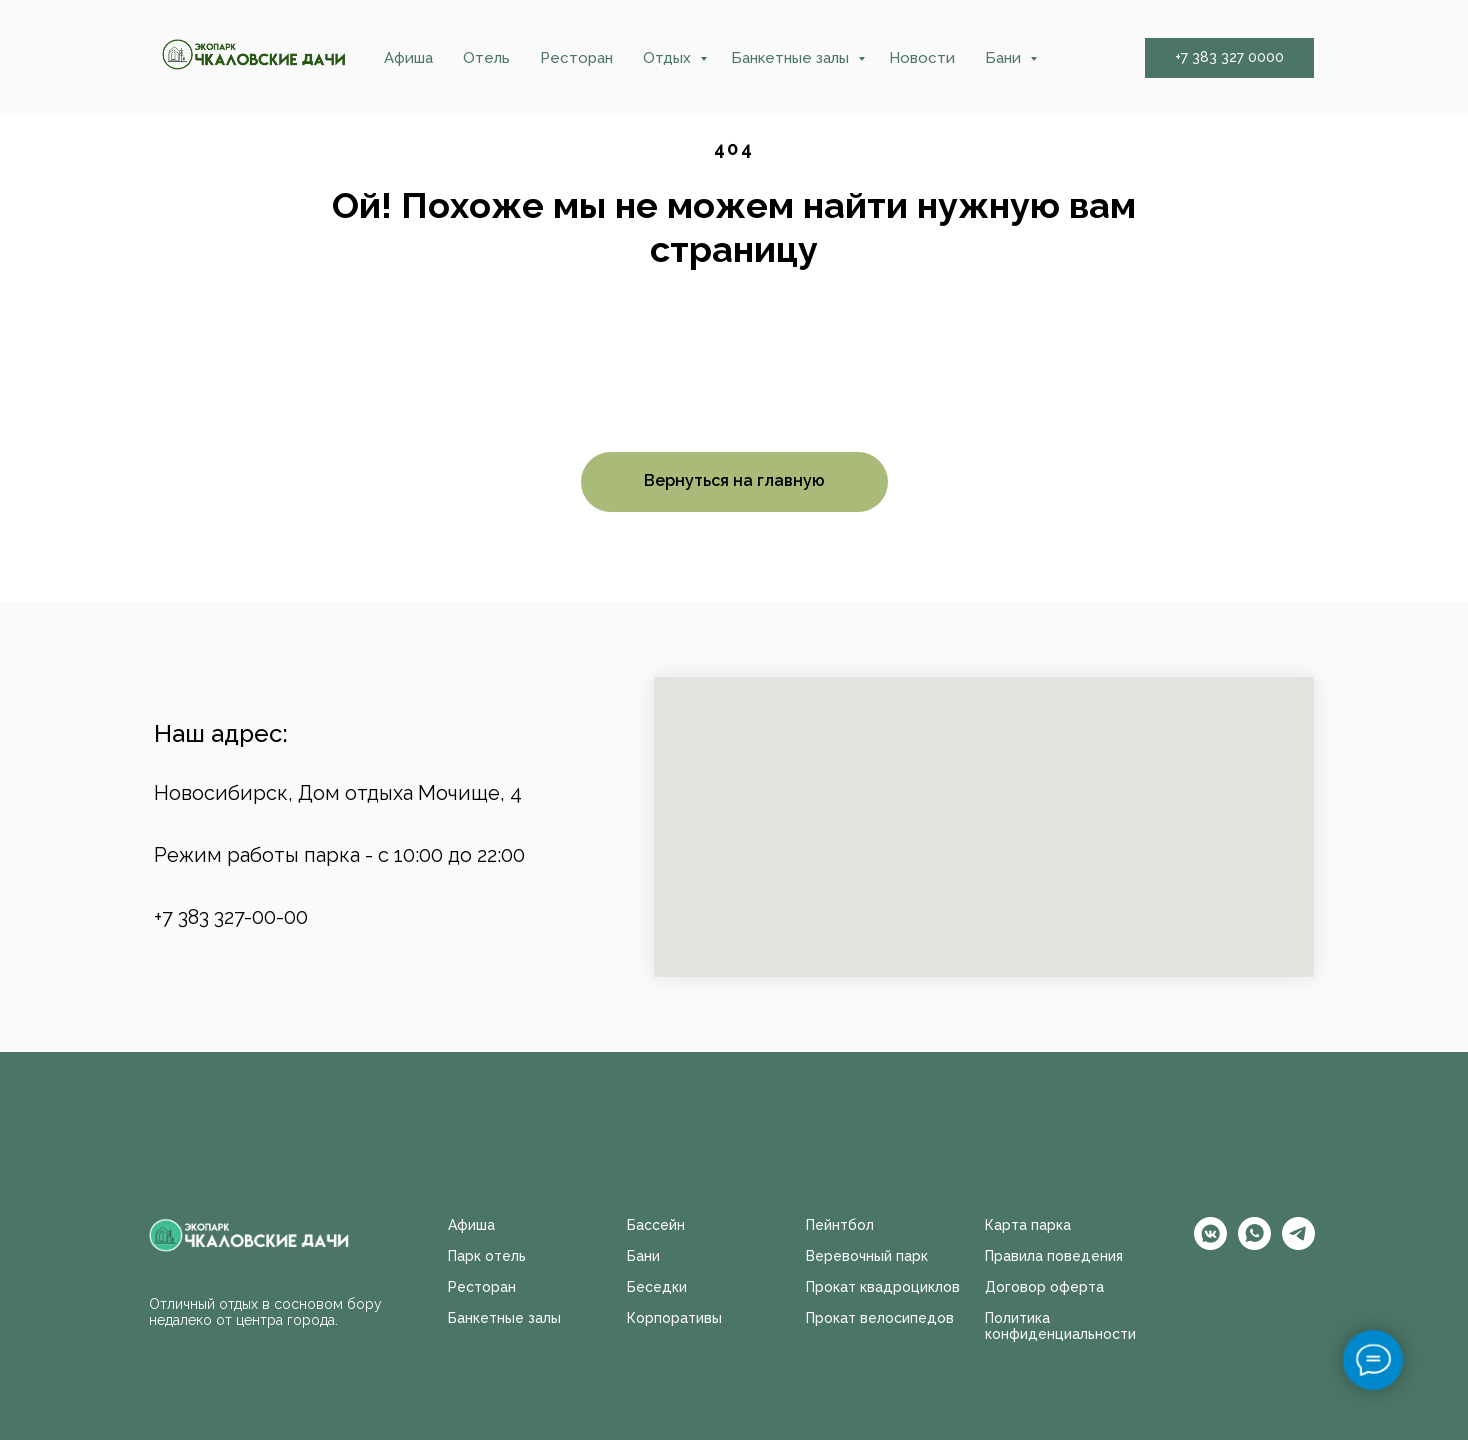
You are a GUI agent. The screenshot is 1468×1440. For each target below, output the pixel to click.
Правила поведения (1054, 1256)
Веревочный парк (867, 1256)
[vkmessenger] (1210, 1244)
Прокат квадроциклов (883, 1287)
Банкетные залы (792, 58)
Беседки (657, 1287)
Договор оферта (1044, 1287)
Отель (486, 58)
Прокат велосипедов (880, 1318)
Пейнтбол (840, 1225)
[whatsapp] (1254, 1244)
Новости (922, 58)
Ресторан (576, 58)
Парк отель (487, 1256)
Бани (1005, 58)
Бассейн (656, 1225)
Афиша (408, 58)
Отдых (669, 58)
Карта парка (1028, 1225)
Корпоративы (674, 1318)
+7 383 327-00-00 (231, 917)
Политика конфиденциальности (1060, 1326)
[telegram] (1298, 1244)
